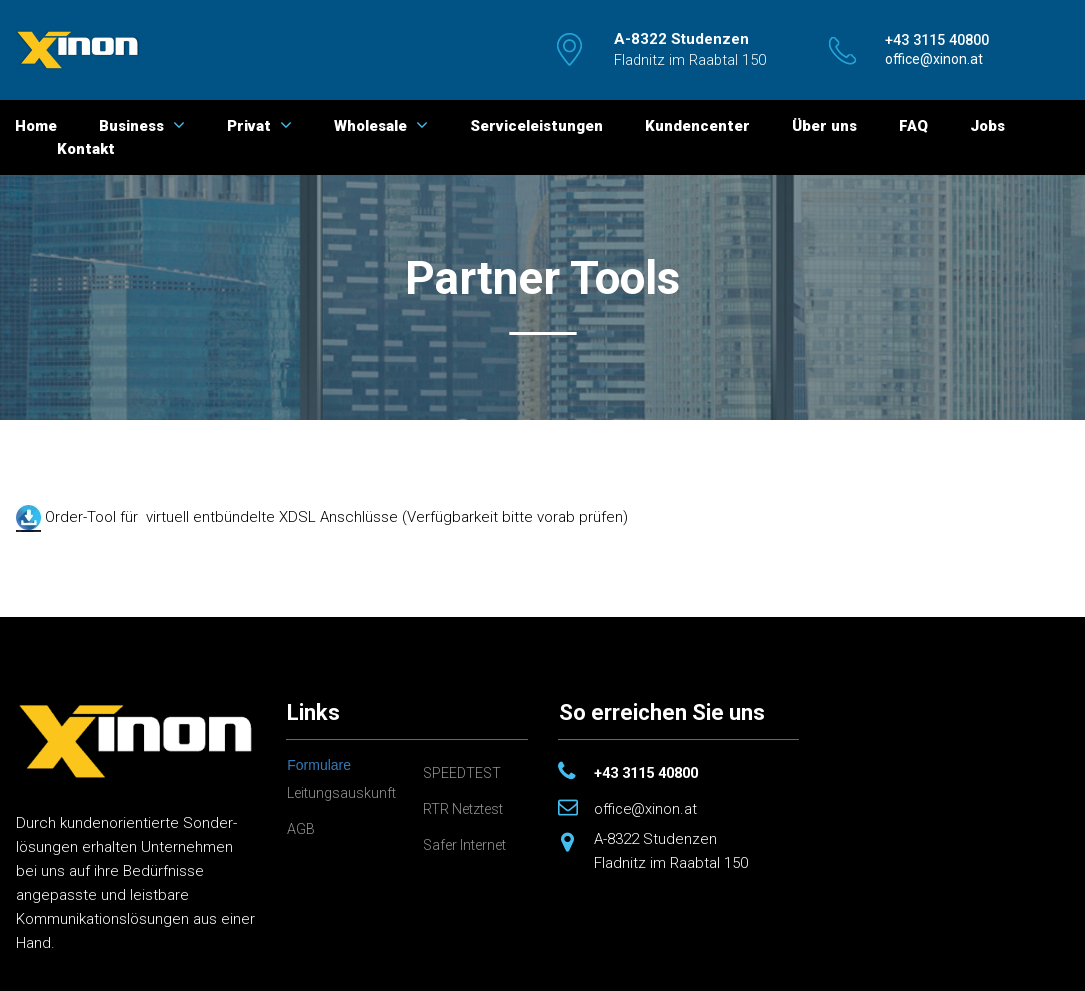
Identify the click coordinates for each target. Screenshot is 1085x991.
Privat (259, 125)
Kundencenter (697, 126)
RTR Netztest (467, 809)
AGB (301, 829)
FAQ (913, 126)
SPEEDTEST (463, 773)
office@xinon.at (646, 809)
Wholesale (381, 125)
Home (36, 126)
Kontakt (86, 149)
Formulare (319, 765)
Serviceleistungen (536, 126)
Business (142, 125)
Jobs (987, 126)
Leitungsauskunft (344, 793)
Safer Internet (469, 845)
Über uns (824, 126)
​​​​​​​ (943, 40)
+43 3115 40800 (651, 773)
